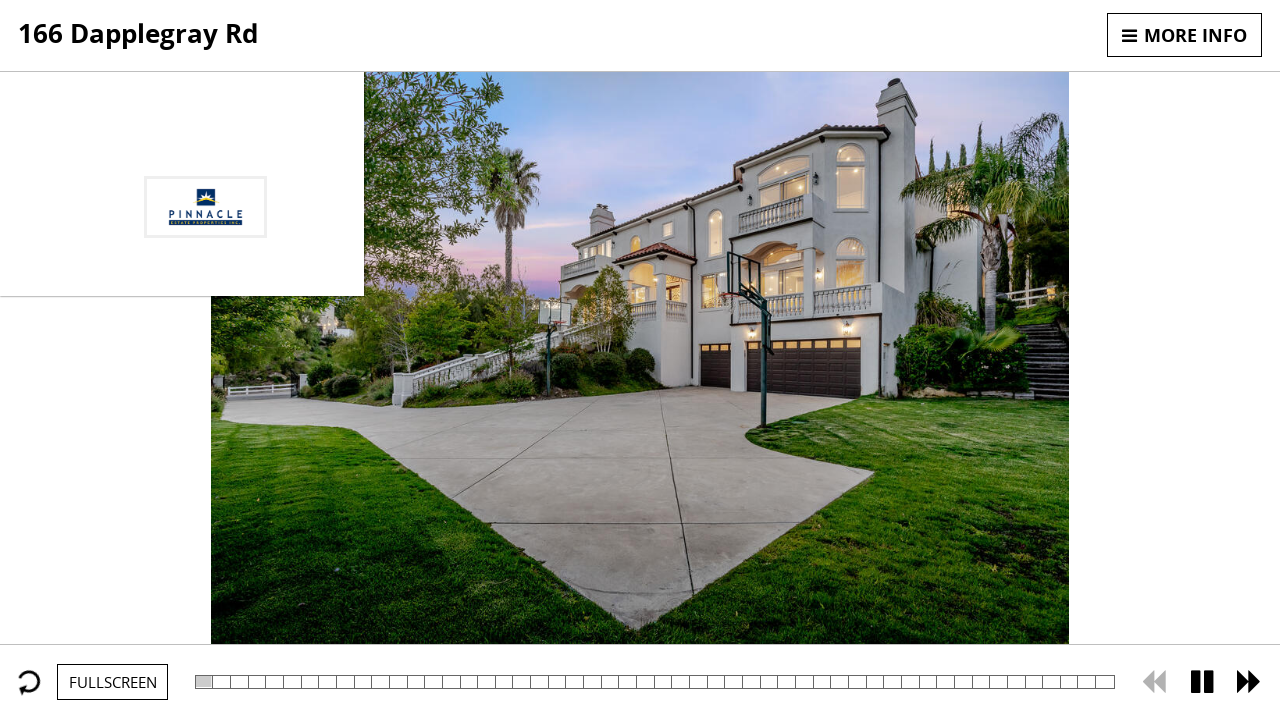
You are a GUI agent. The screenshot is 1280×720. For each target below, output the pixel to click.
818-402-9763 (206, 155)
